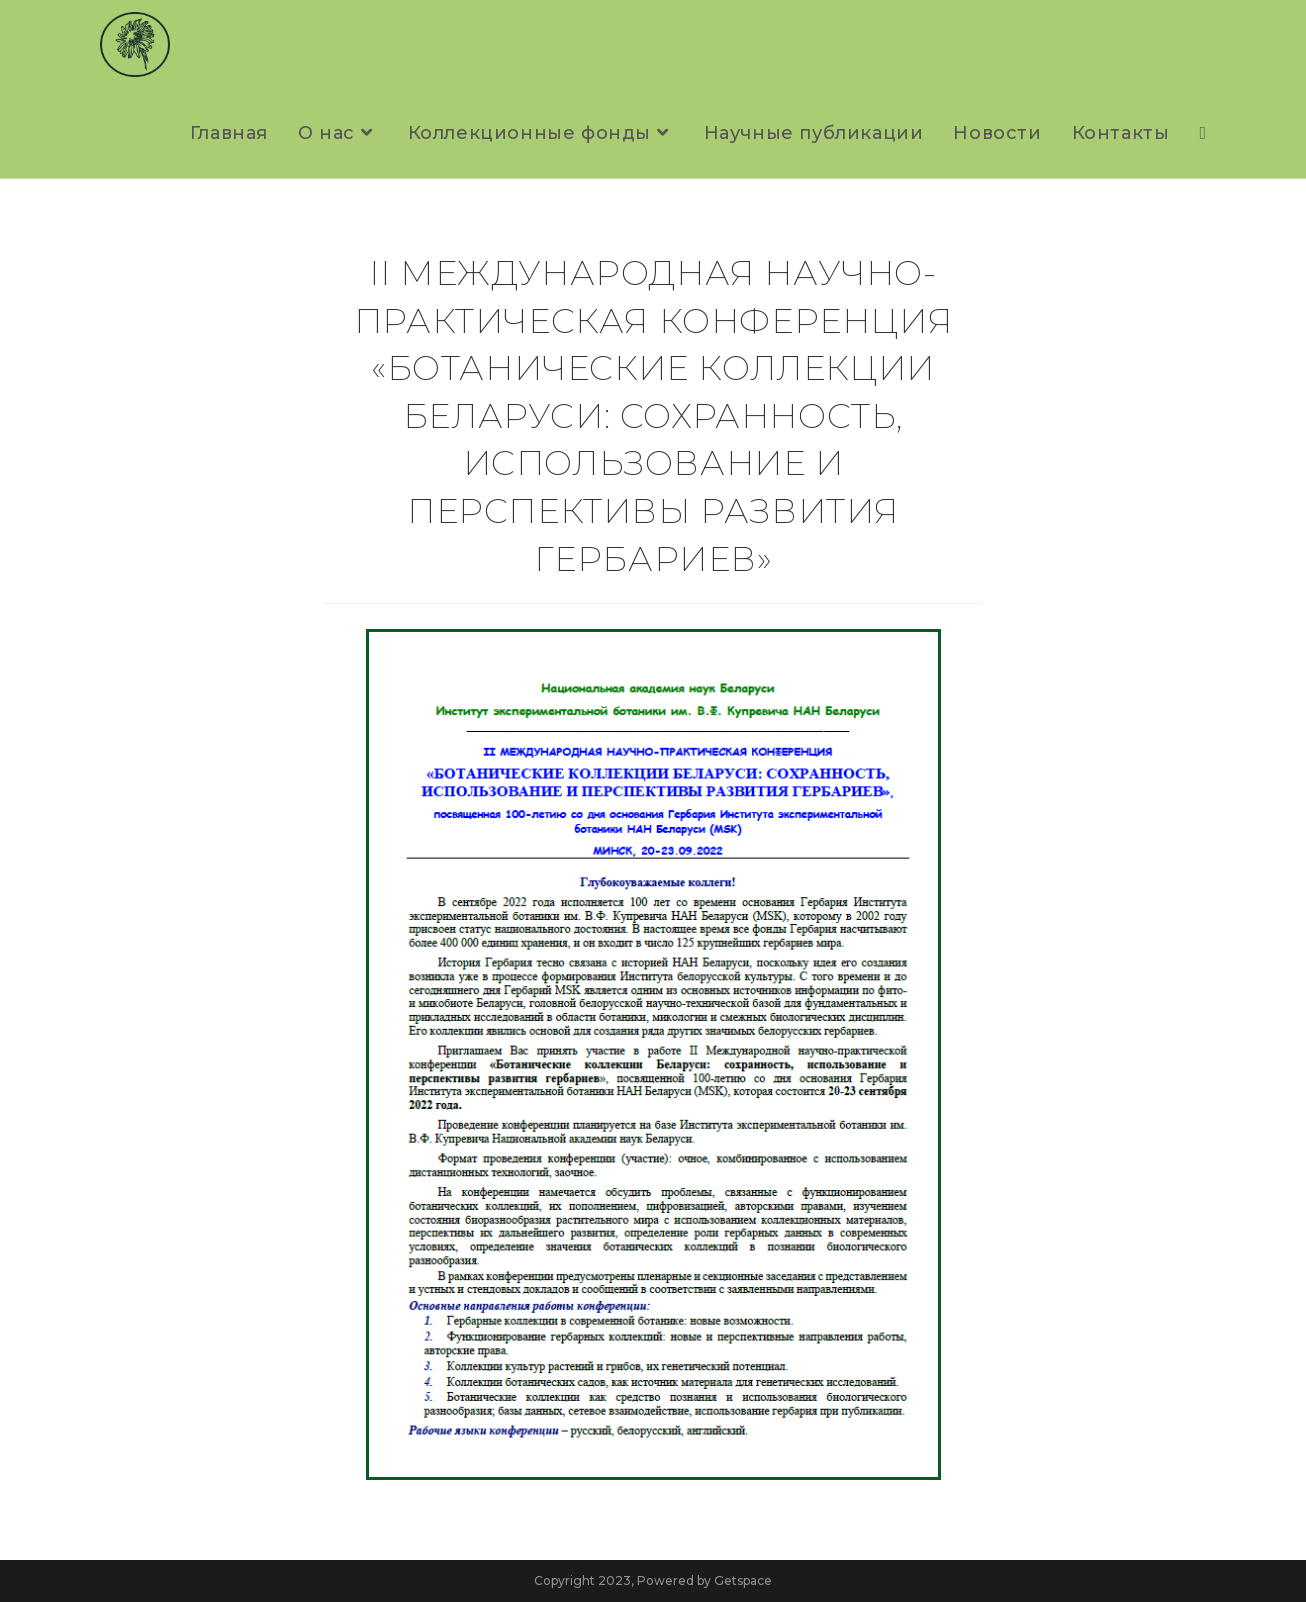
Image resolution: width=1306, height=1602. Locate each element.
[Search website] (1202, 133)
